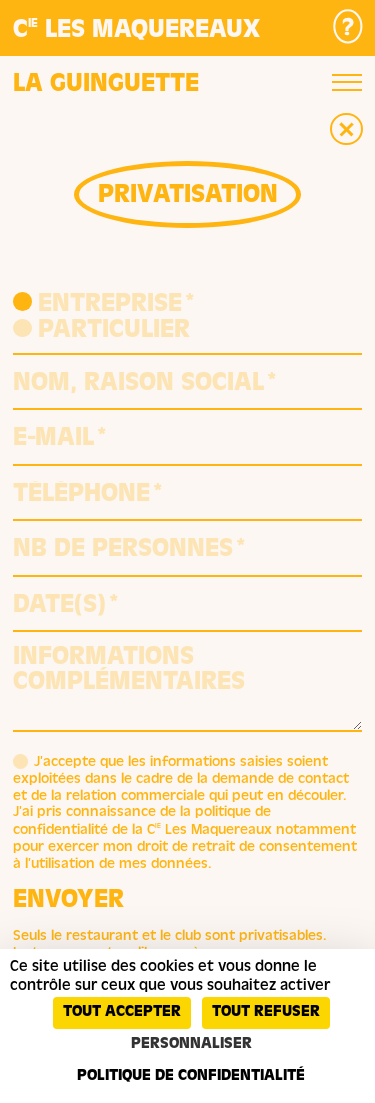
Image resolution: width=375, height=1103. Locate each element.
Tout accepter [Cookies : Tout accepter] (122, 1013)
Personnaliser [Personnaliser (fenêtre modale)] (191, 1045)
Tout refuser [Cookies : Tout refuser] (266, 1013)
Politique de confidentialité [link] (191, 1077)
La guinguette (106, 86)
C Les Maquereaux (136, 32)
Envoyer (68, 902)
